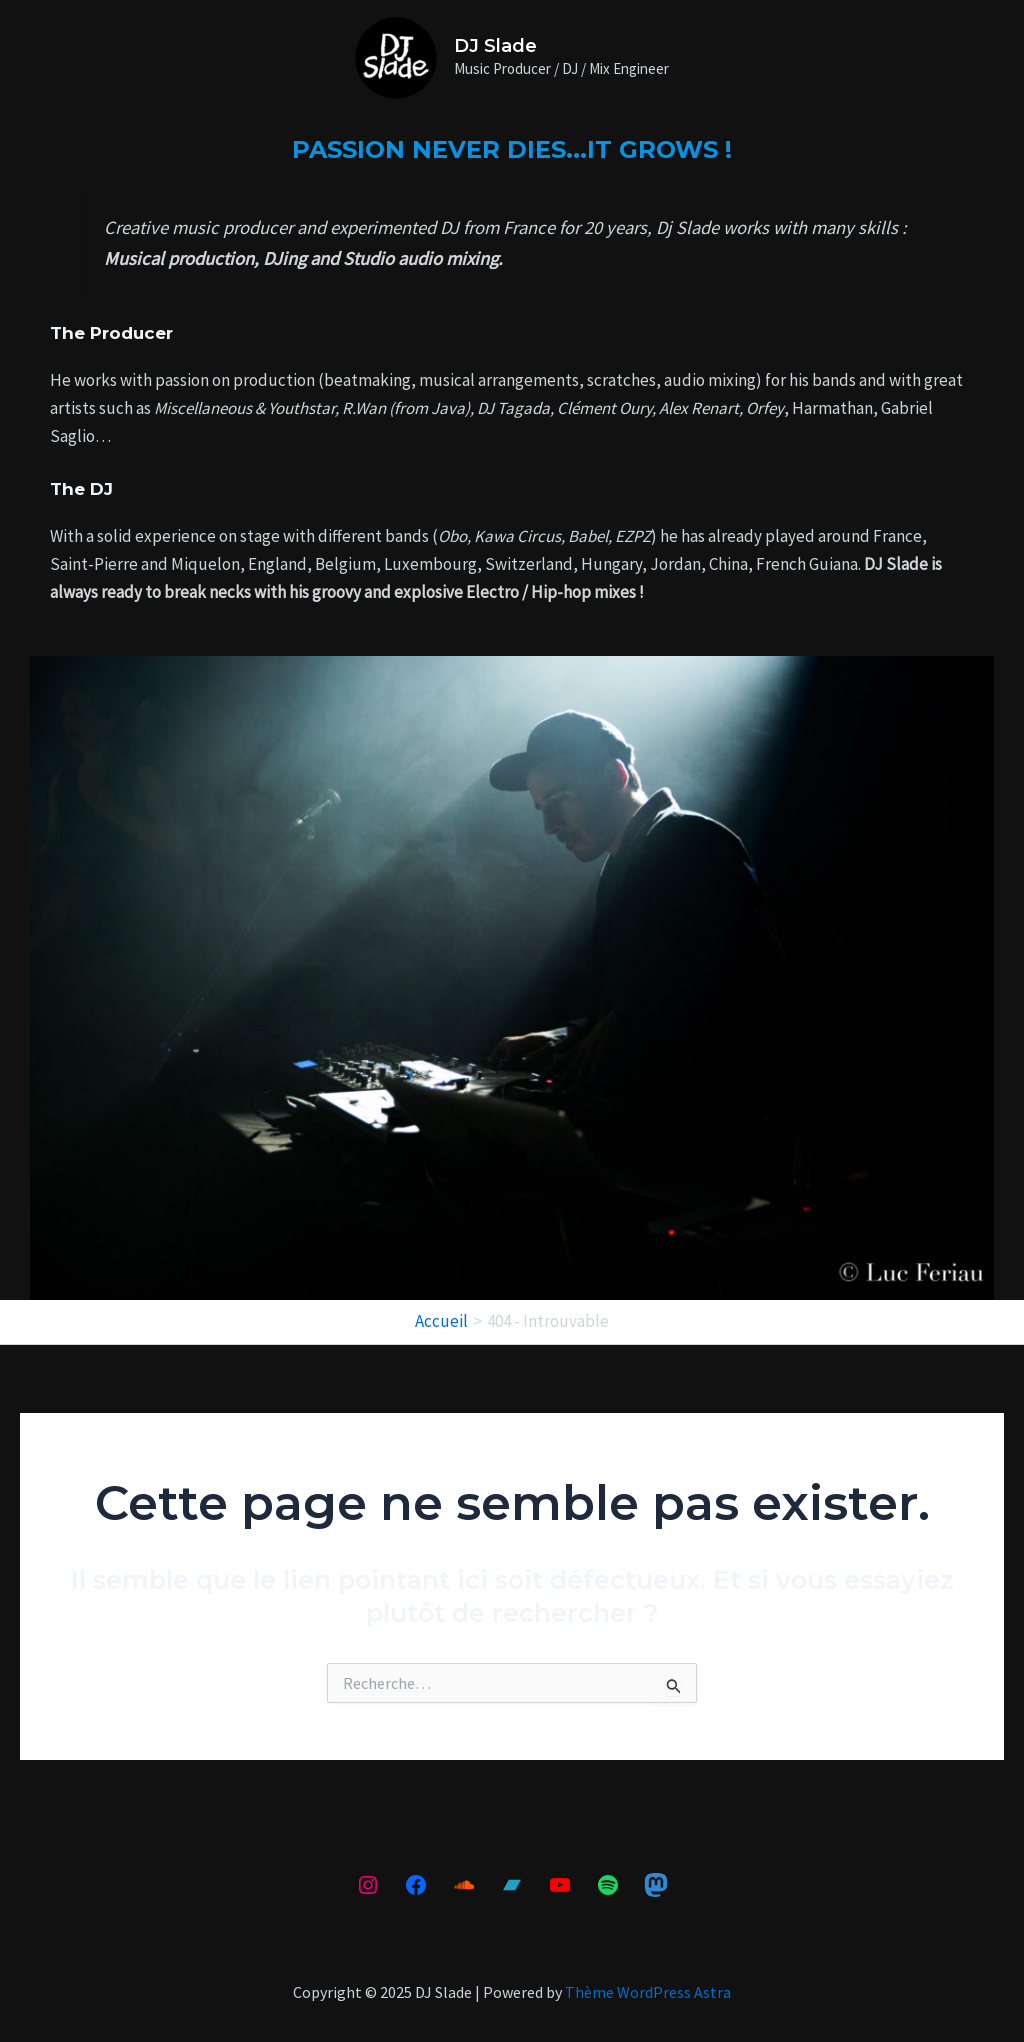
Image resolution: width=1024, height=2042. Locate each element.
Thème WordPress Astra (648, 1992)
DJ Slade (495, 46)
